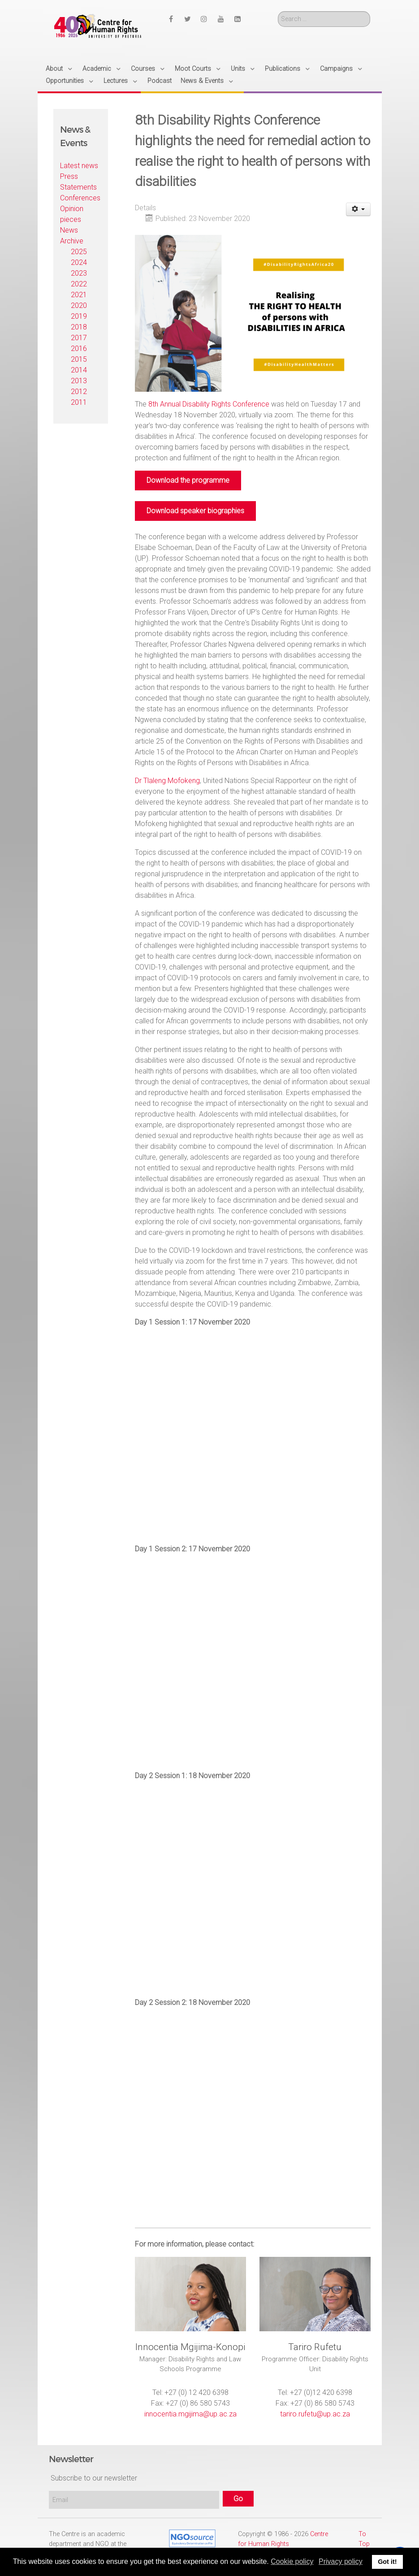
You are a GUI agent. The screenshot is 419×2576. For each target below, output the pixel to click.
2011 (79, 402)
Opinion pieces (71, 214)
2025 (79, 251)
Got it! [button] (387, 2561)
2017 (79, 337)
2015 (79, 359)
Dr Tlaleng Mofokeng (167, 780)
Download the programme (188, 480)
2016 (79, 348)
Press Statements (78, 181)
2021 (79, 294)
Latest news (79, 165)
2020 (79, 305)
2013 (79, 381)
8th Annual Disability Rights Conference (208, 404)
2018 (79, 327)
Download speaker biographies (195, 511)
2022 (79, 284)
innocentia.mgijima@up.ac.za (190, 2414)
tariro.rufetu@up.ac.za (315, 2414)
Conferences (80, 198)
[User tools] (358, 209)
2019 (79, 316)
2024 (79, 262)
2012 (79, 391)
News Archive (71, 235)
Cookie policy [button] (292, 2561)
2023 (79, 273)
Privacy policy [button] (341, 2561)
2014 (79, 370)
